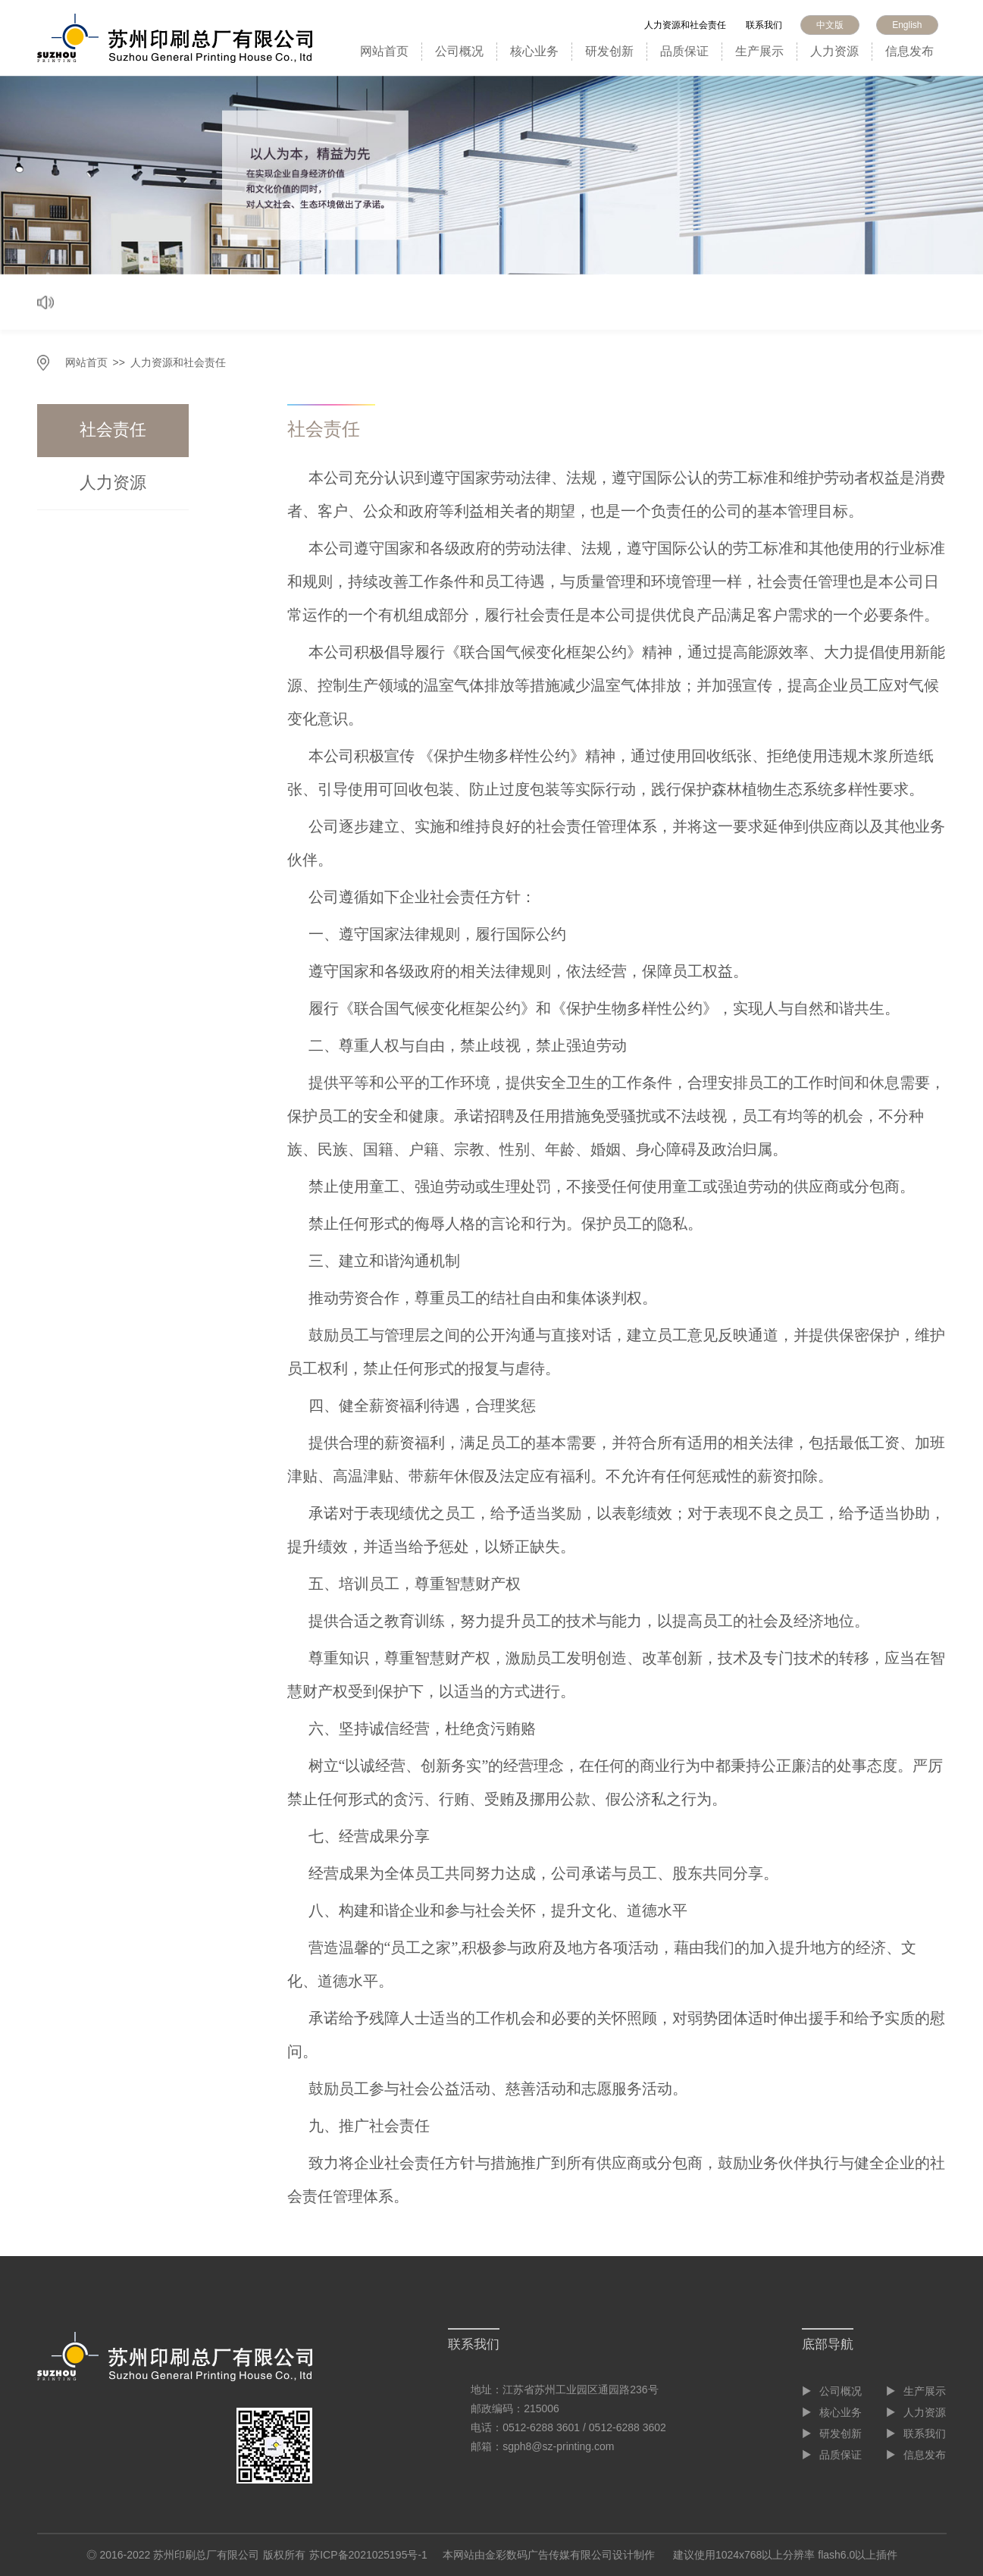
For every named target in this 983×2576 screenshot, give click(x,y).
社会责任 (113, 429)
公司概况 (459, 51)
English (907, 25)
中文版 (830, 25)
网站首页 (384, 51)
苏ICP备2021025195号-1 (368, 2555)
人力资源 (834, 51)
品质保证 (684, 51)
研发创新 (609, 51)
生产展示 (759, 51)
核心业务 (534, 51)
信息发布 (909, 51)
